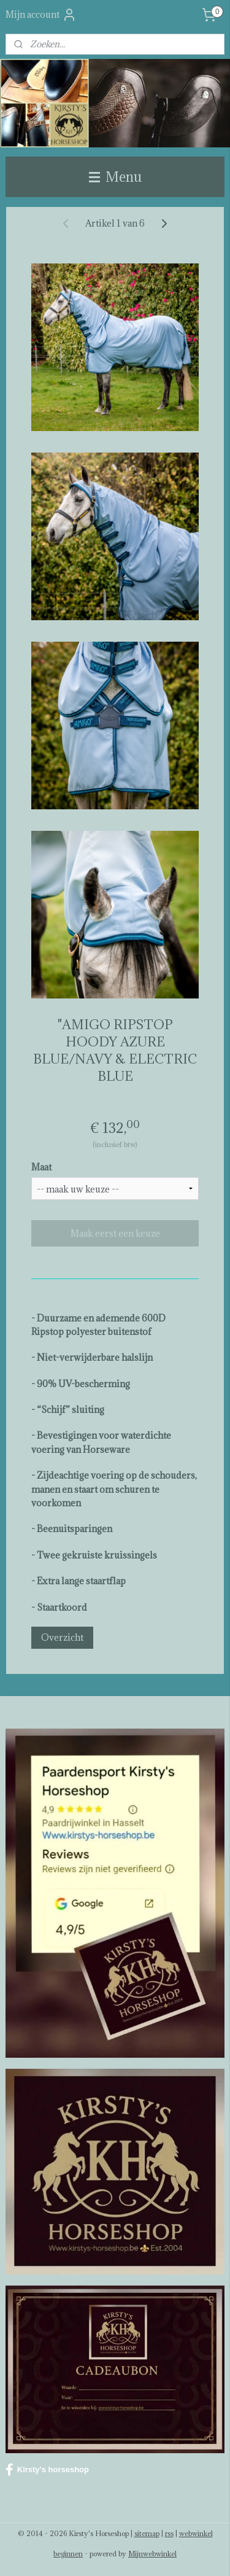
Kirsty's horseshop (47, 2470)
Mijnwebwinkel (152, 2553)
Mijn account (41, 14)
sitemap (146, 2533)
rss (169, 2533)
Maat (41, 1167)
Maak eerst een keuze (115, 1233)
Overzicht (62, 1637)
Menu (115, 176)
